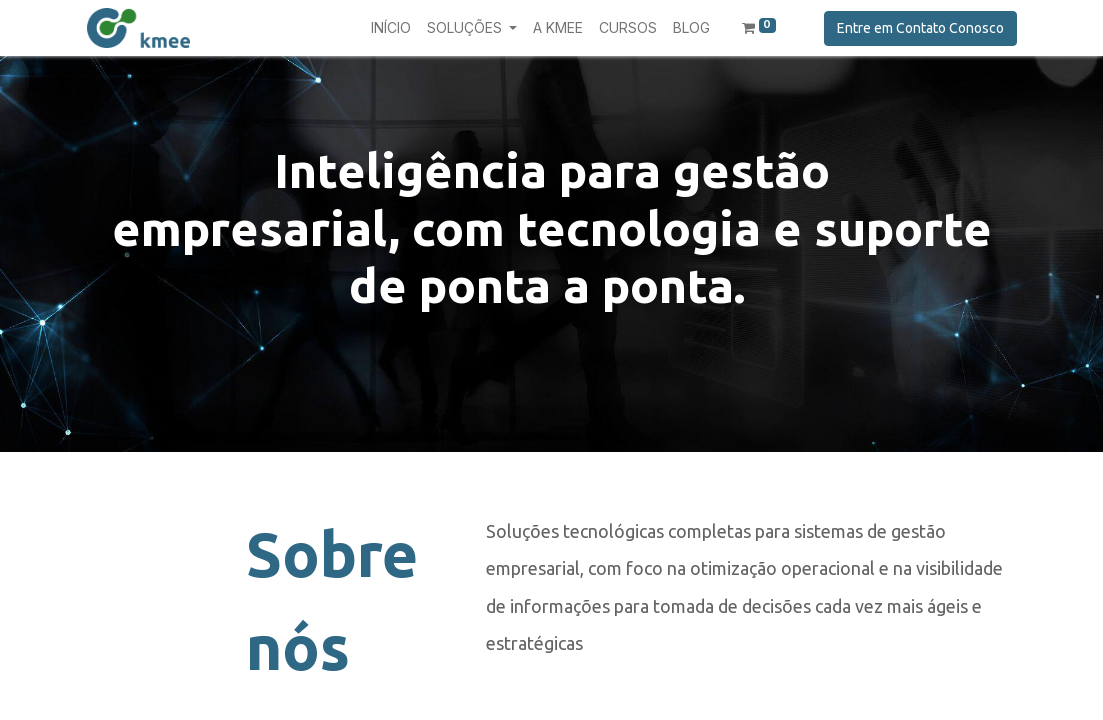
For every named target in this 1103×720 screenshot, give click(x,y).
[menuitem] (391, 27)
